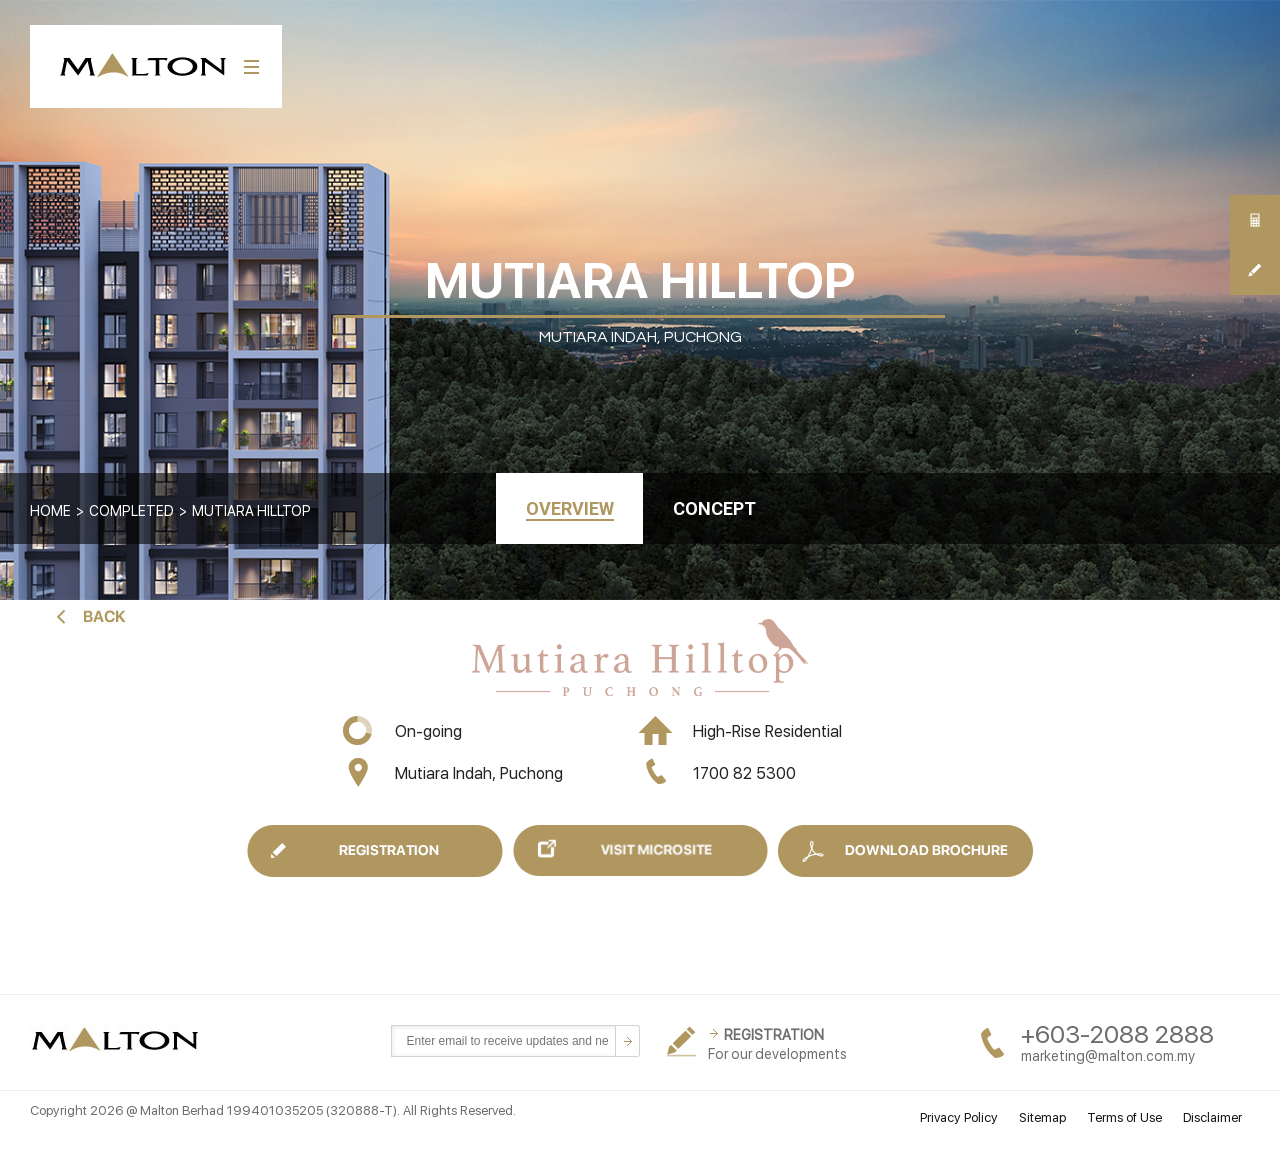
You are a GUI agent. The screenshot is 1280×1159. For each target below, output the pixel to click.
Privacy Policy (959, 1117)
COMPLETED (131, 511)
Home (50, 511)
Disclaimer (1212, 1117)
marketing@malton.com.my (1108, 1056)
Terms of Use (1124, 1117)
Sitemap (1042, 1117)
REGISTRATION (774, 1035)
